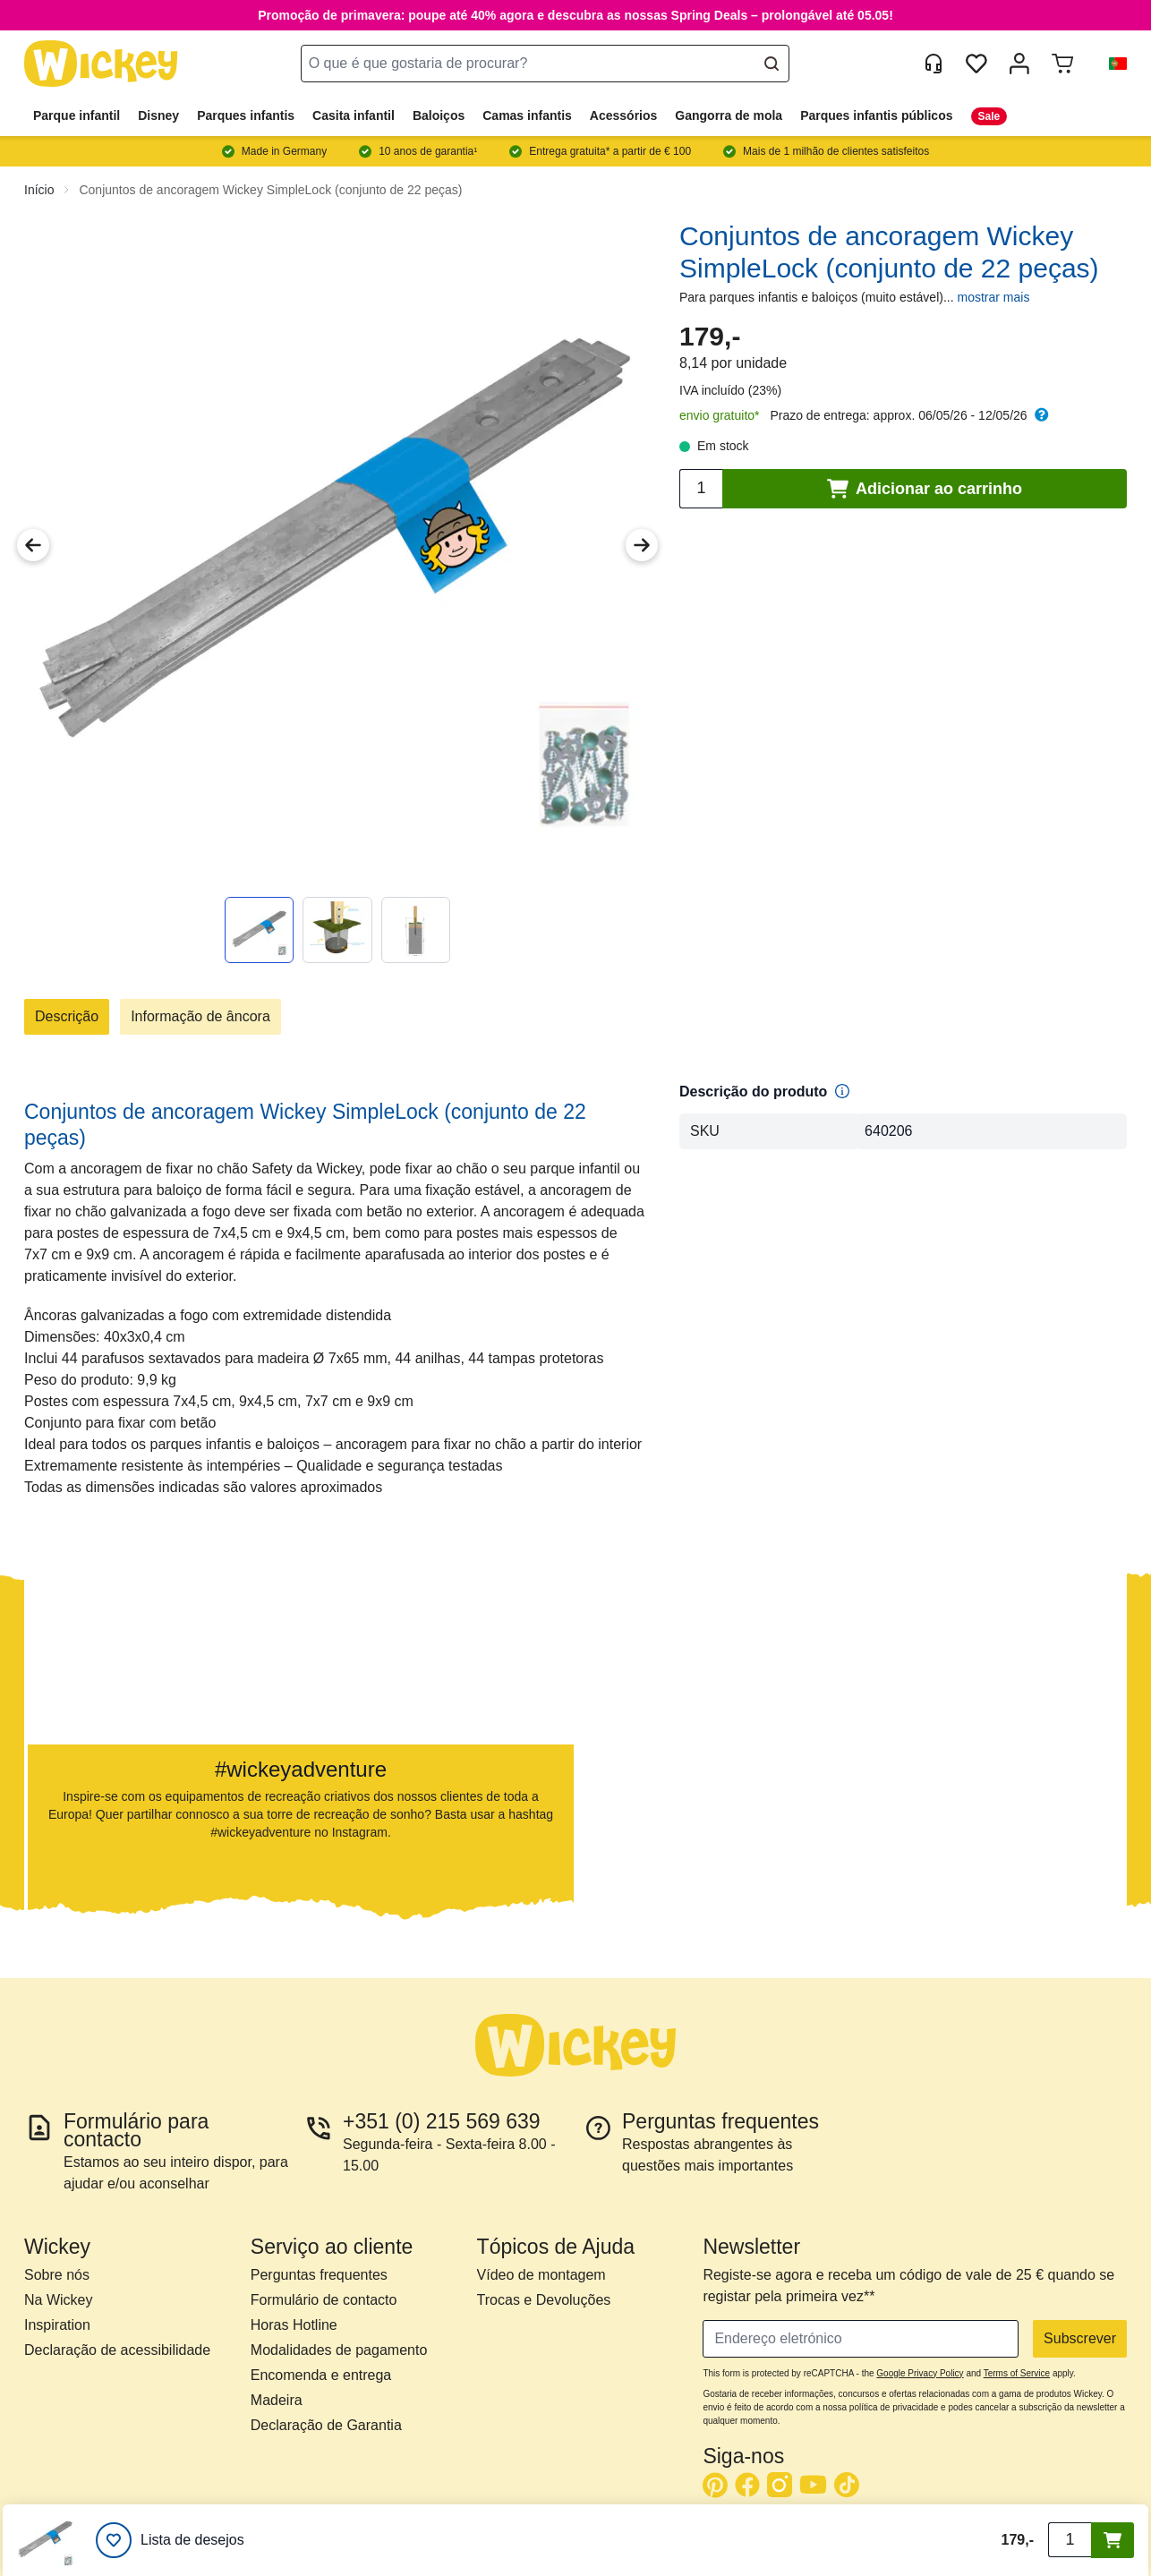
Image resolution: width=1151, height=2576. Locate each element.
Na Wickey (58, 2299)
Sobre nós (57, 2274)
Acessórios (623, 115)
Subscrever (1080, 2338)
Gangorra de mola (728, 115)
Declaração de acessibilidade (117, 2350)
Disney (158, 115)
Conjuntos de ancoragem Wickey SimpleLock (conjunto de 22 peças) (270, 190)
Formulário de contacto (324, 2299)
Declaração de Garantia (326, 2425)
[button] (1111, 63)
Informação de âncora (200, 1016)
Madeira (277, 2400)
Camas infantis (527, 115)
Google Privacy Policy (919, 2373)
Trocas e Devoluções (544, 2299)
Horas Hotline (294, 2325)
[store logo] (101, 64)
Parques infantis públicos (876, 115)
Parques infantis (245, 115)
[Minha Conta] (1019, 63)
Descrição (66, 1016)
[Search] (771, 63)
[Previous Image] (33, 545)
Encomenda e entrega (321, 2375)
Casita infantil (353, 115)
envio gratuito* (719, 415)
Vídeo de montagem (541, 2274)
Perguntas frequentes (319, 2274)
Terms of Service (1017, 2373)
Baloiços (439, 115)
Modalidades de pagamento (339, 2350)
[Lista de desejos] (170, 2540)
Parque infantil (76, 115)
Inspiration (57, 2325)
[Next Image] (642, 545)
